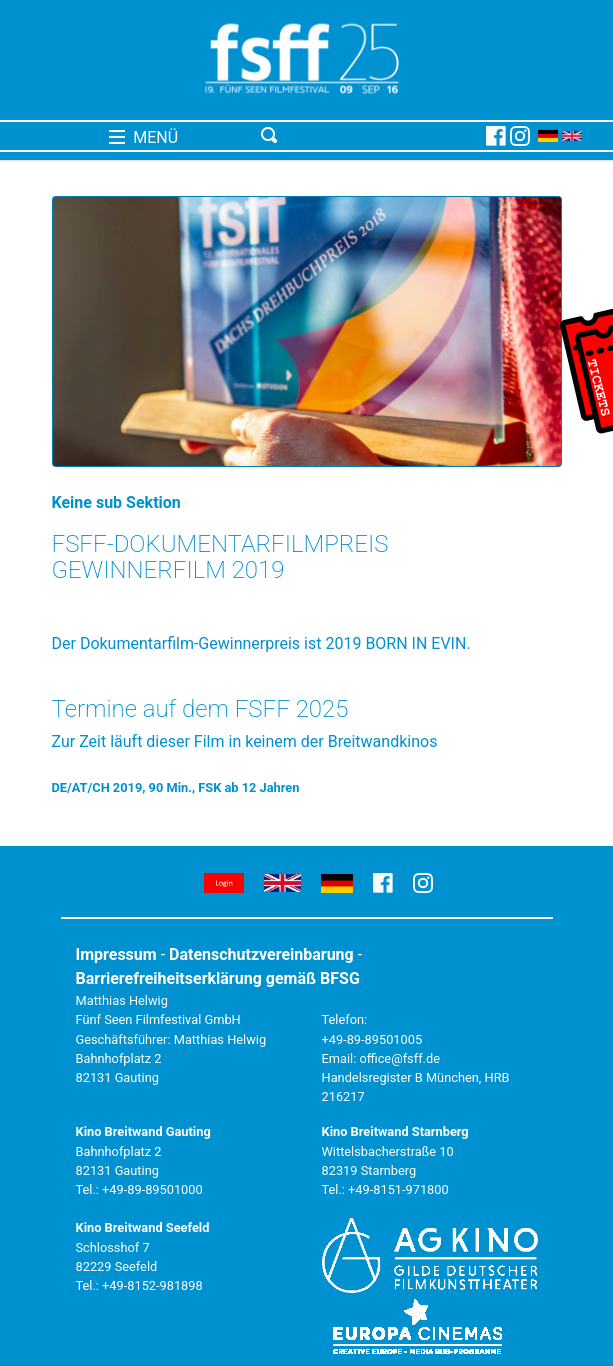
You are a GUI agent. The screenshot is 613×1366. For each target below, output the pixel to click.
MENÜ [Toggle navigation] (143, 137)
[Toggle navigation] (370, 136)
